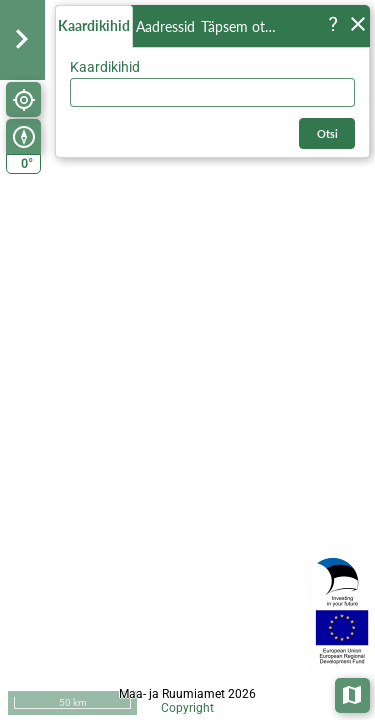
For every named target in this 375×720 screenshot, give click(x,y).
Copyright (187, 708)
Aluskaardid (353, 693)
